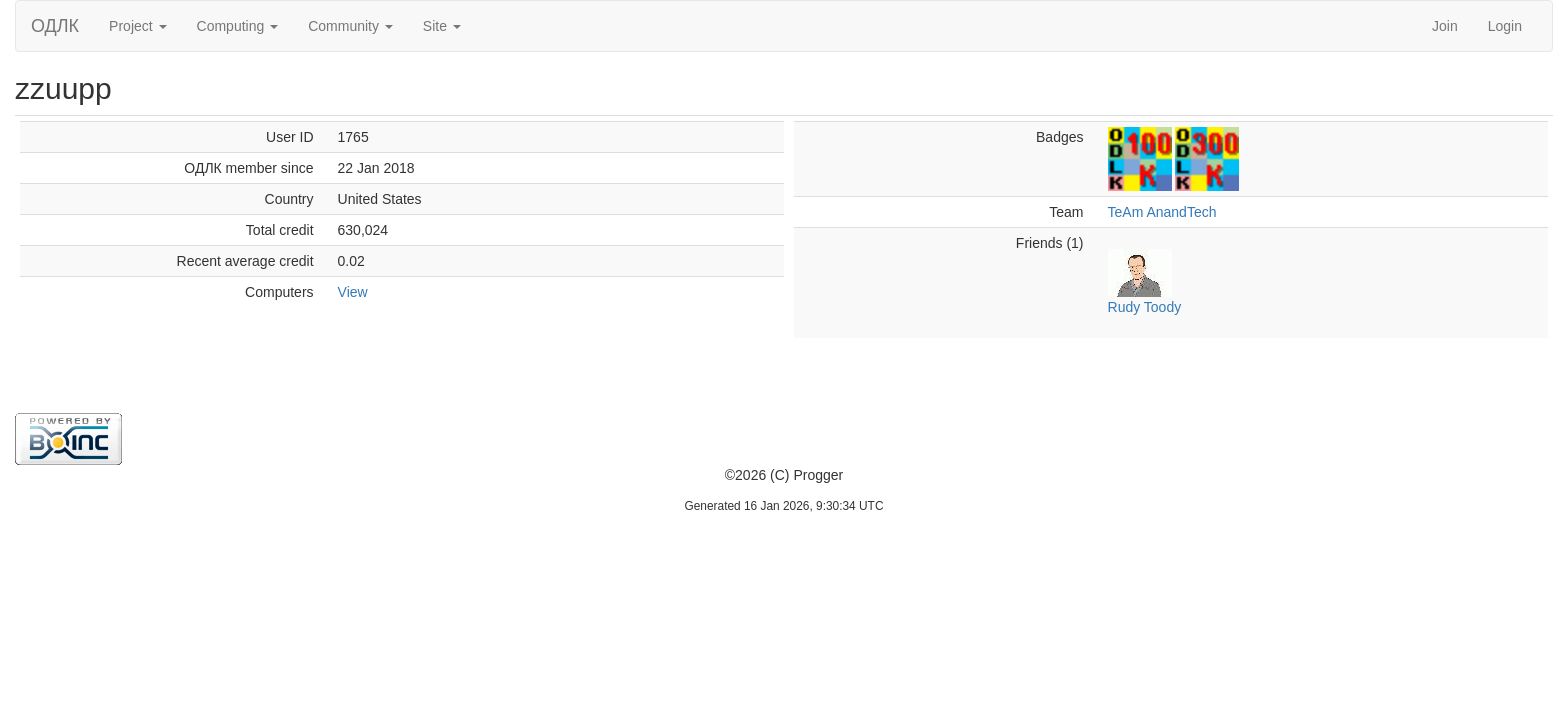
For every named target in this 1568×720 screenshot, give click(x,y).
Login (1505, 26)
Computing (238, 26)
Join (1445, 26)
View (353, 292)
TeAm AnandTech (1162, 212)
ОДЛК (55, 26)
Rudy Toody (1145, 307)
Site (442, 26)
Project (137, 26)
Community (350, 26)
